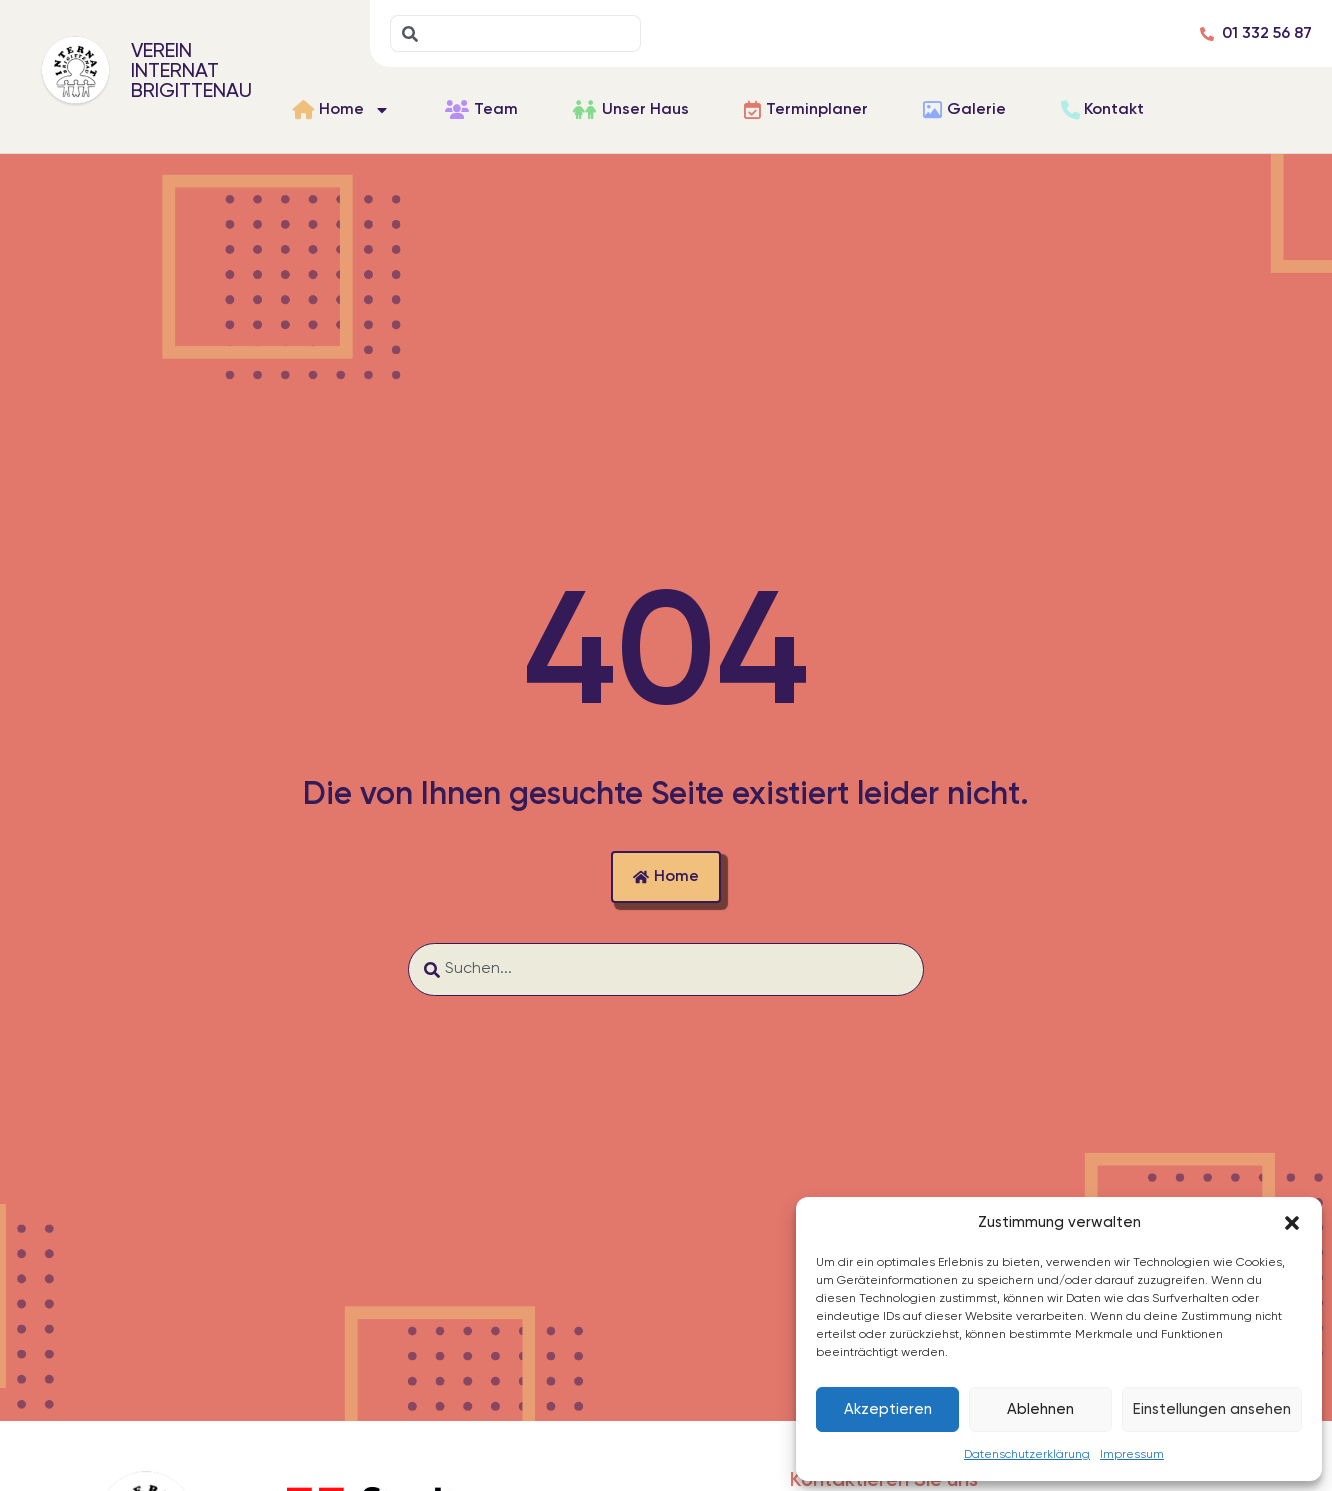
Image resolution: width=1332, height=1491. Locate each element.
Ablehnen (1040, 1409)
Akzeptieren (888, 1409)
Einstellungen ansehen (1212, 1409)
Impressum (1132, 1455)
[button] (1292, 1223)
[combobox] (515, 33)
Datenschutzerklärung (1027, 1455)
